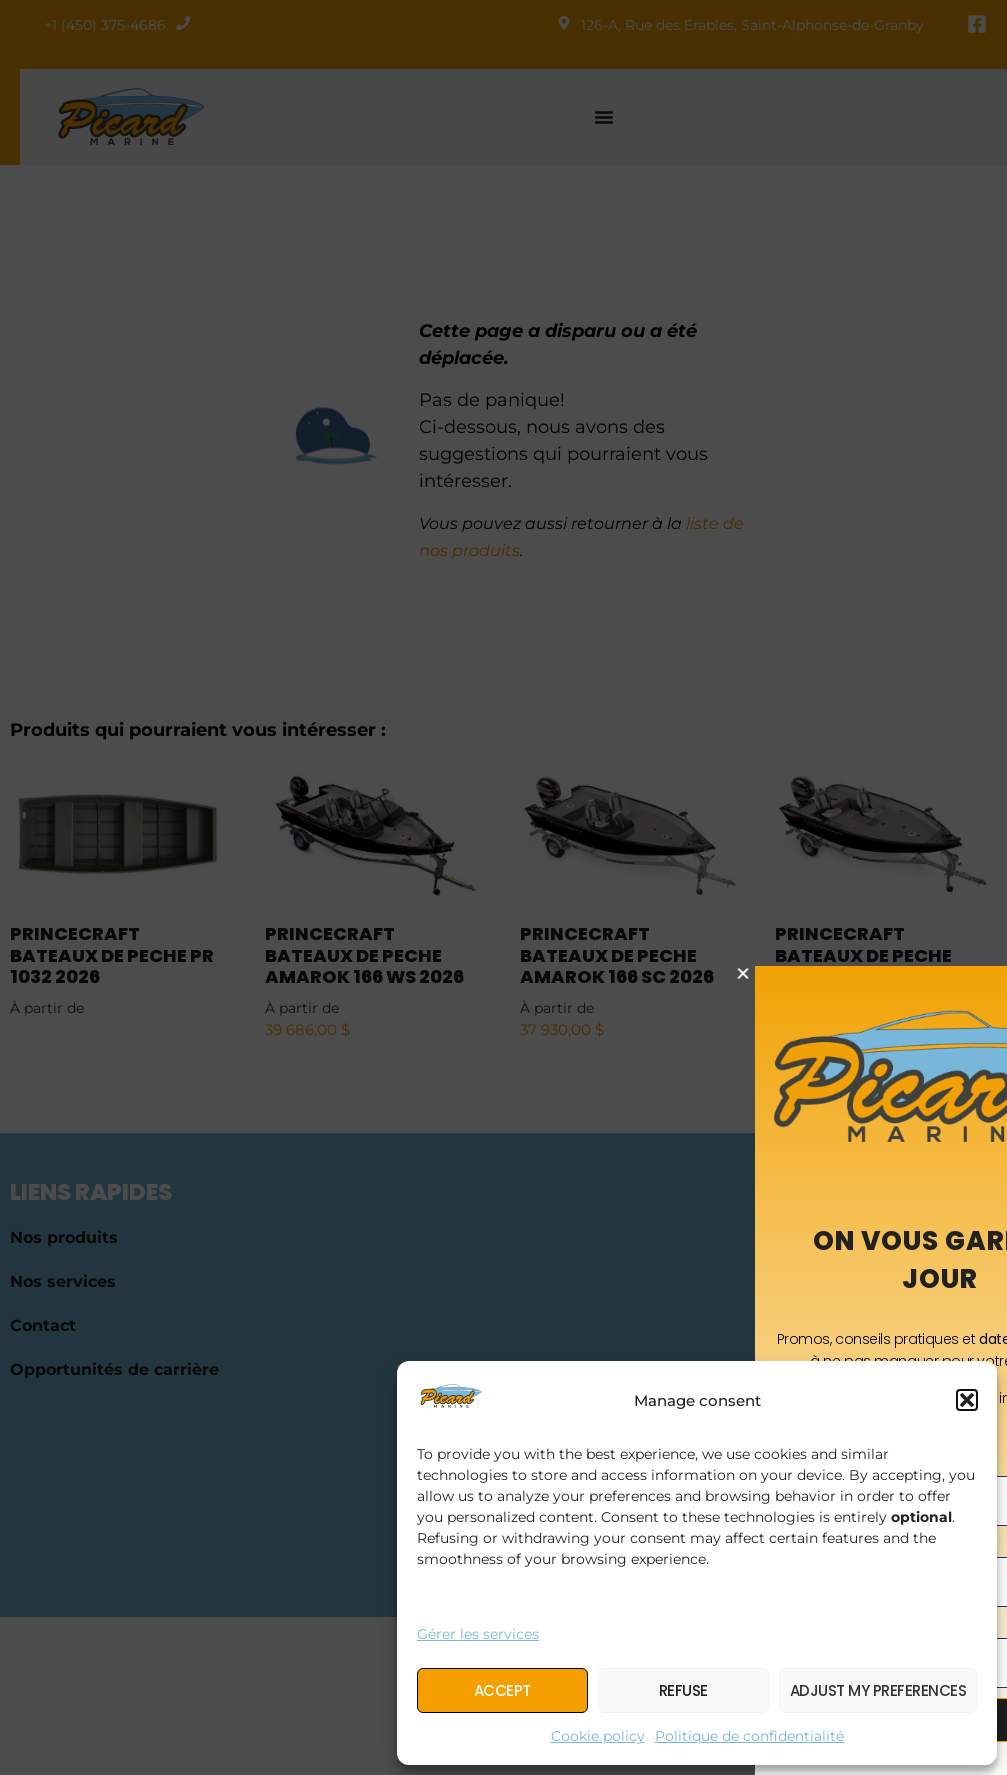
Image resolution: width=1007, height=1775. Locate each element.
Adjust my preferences (878, 1690)
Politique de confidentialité (749, 1736)
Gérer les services (478, 1634)
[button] (967, 1400)
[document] (503, 887)
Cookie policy (598, 1736)
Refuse (683, 1690)
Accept (502, 1690)
